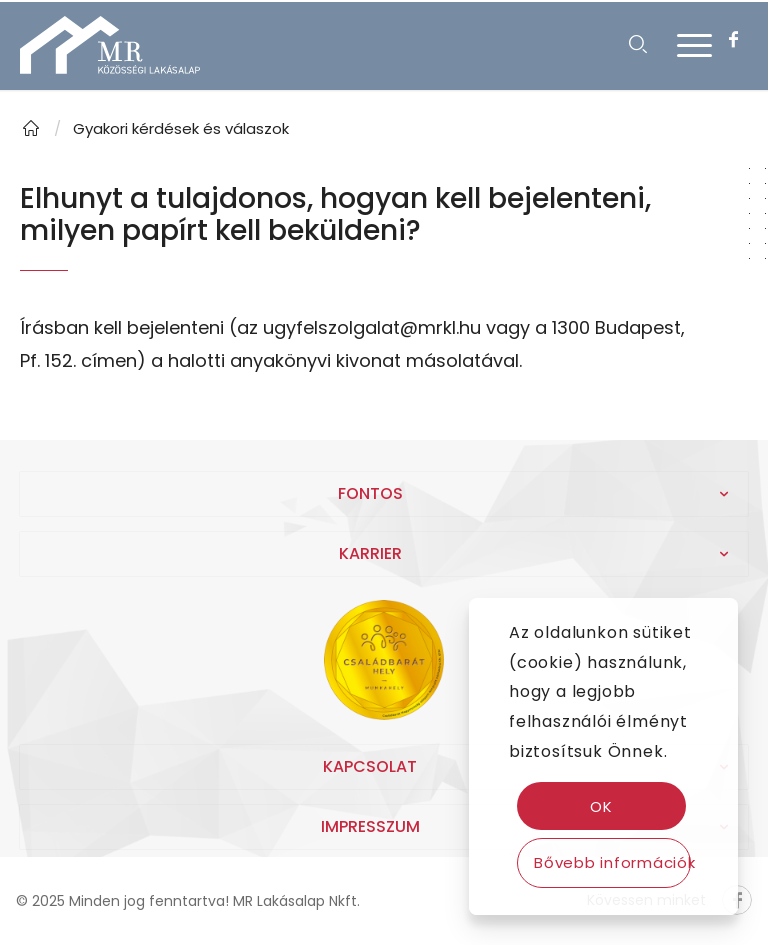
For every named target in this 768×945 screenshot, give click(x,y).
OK (601, 806)
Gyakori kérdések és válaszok (181, 128)
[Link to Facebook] (733, 40)
